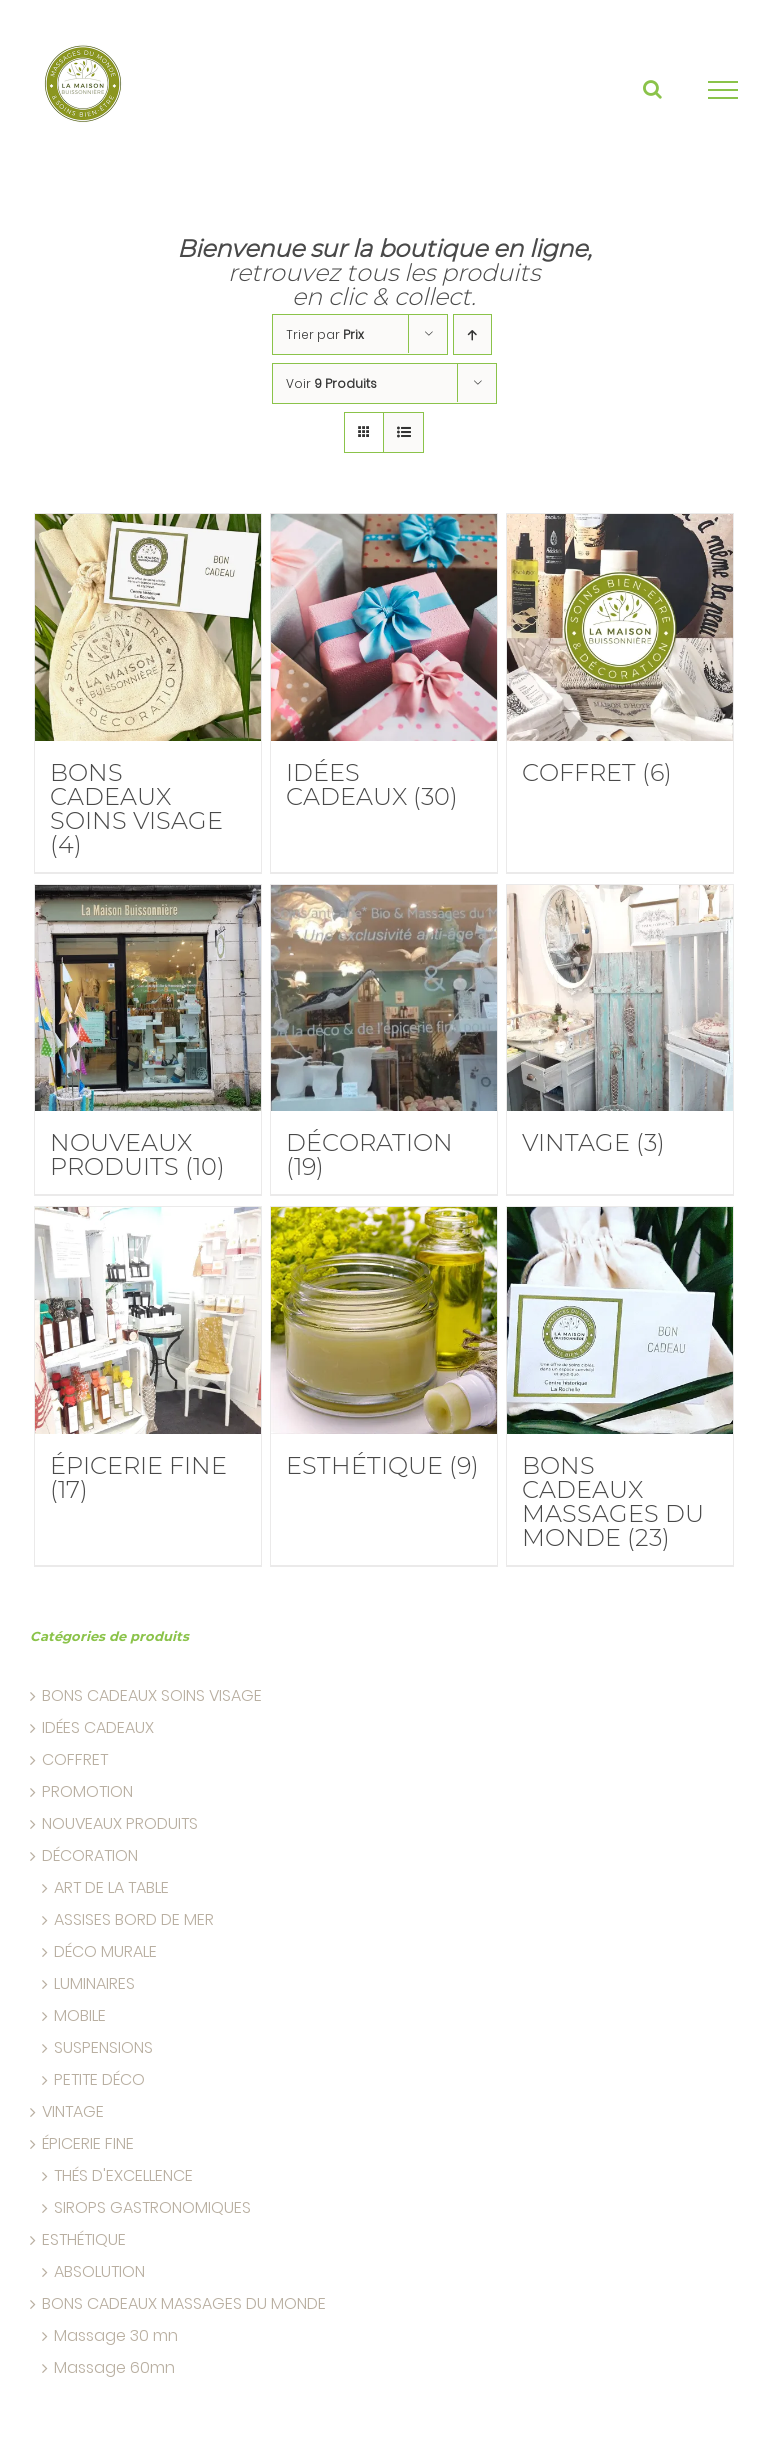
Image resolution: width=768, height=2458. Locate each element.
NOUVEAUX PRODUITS (120, 1824)
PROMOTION (87, 1792)
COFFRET (75, 1760)
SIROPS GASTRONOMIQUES (152, 2208)
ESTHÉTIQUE (84, 2240)
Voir (331, 383)
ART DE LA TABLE (111, 1888)
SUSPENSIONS (103, 2048)
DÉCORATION (90, 1856)
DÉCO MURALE (105, 1952)
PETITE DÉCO (99, 2080)
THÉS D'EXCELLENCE (123, 2176)
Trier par (325, 334)
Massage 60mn (114, 2368)
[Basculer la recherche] (652, 89)
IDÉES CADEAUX (98, 1728)
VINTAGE (73, 2112)
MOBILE (80, 2016)
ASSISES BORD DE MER (134, 1920)
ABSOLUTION (99, 2272)
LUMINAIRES (94, 1984)
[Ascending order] (472, 334)
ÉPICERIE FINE (88, 2144)
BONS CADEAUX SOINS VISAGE (152, 1696)
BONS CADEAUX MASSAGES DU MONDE (184, 2304)
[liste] (403, 432)
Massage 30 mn (116, 2336)
